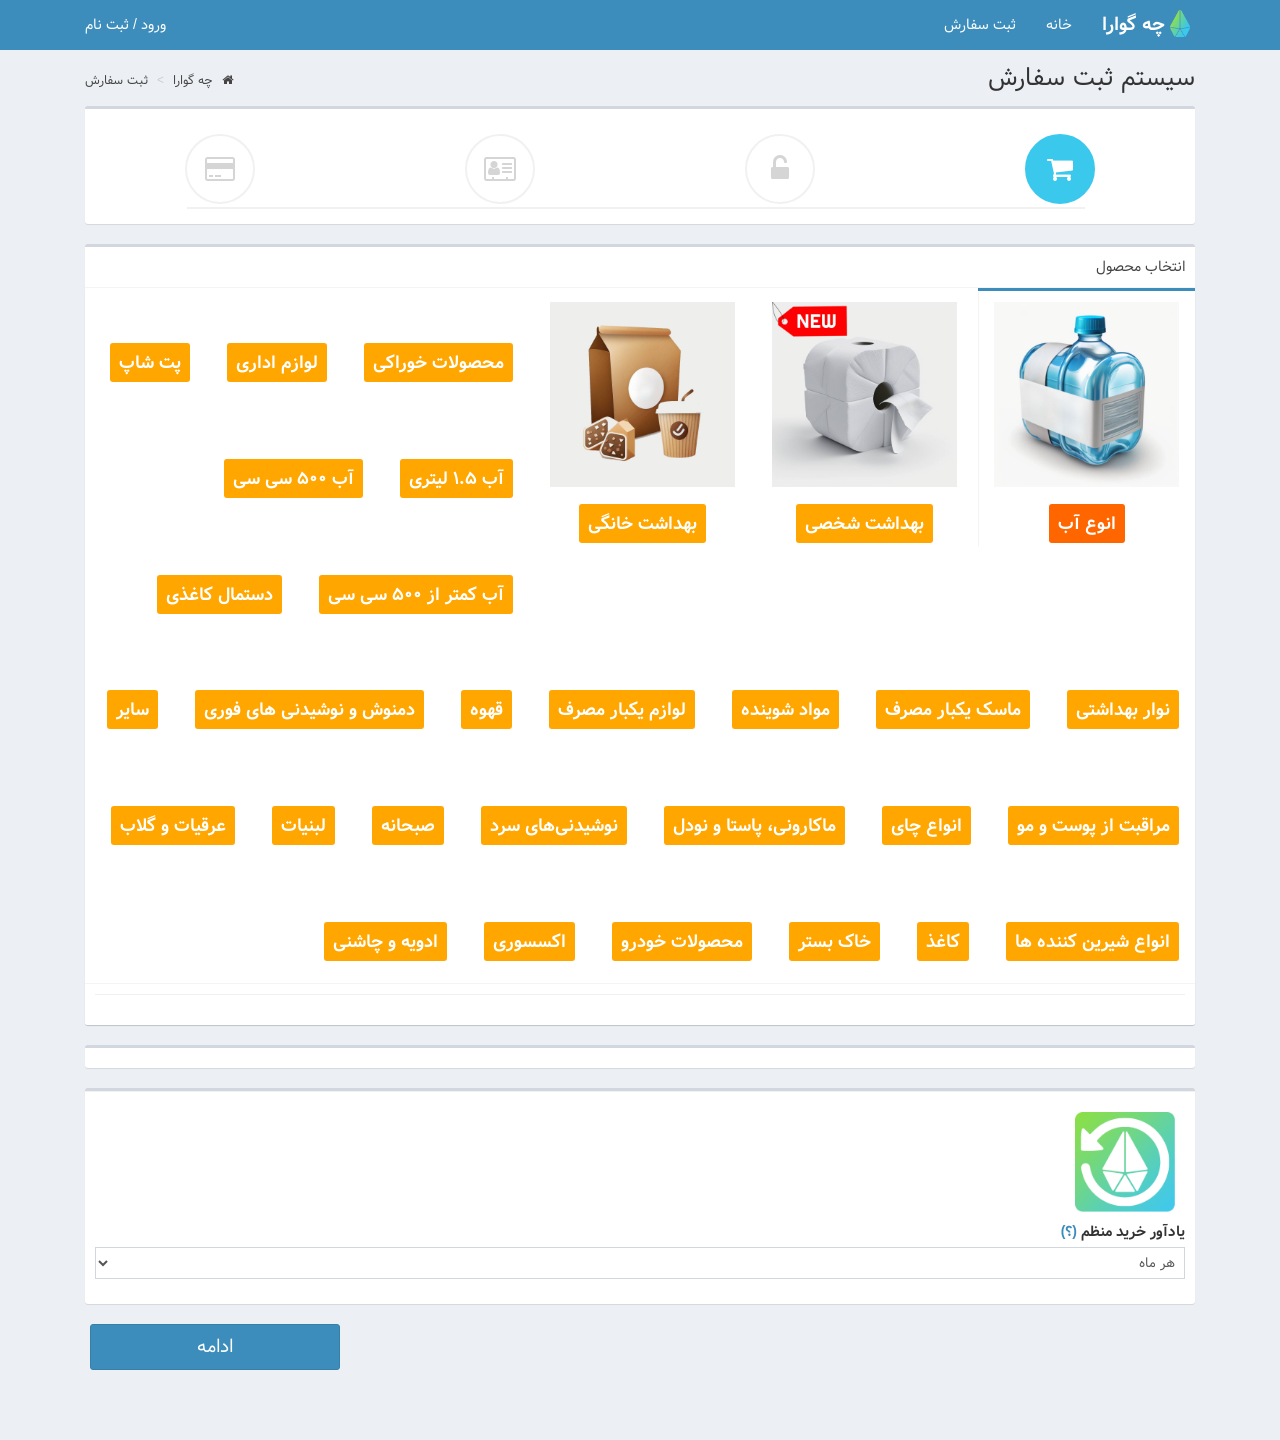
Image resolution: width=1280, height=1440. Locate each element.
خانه (1059, 25)
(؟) (1069, 1232)
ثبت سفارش (980, 25)
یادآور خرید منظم (1123, 1232)
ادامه (215, 1346)
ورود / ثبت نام (125, 25)
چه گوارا (203, 80)
